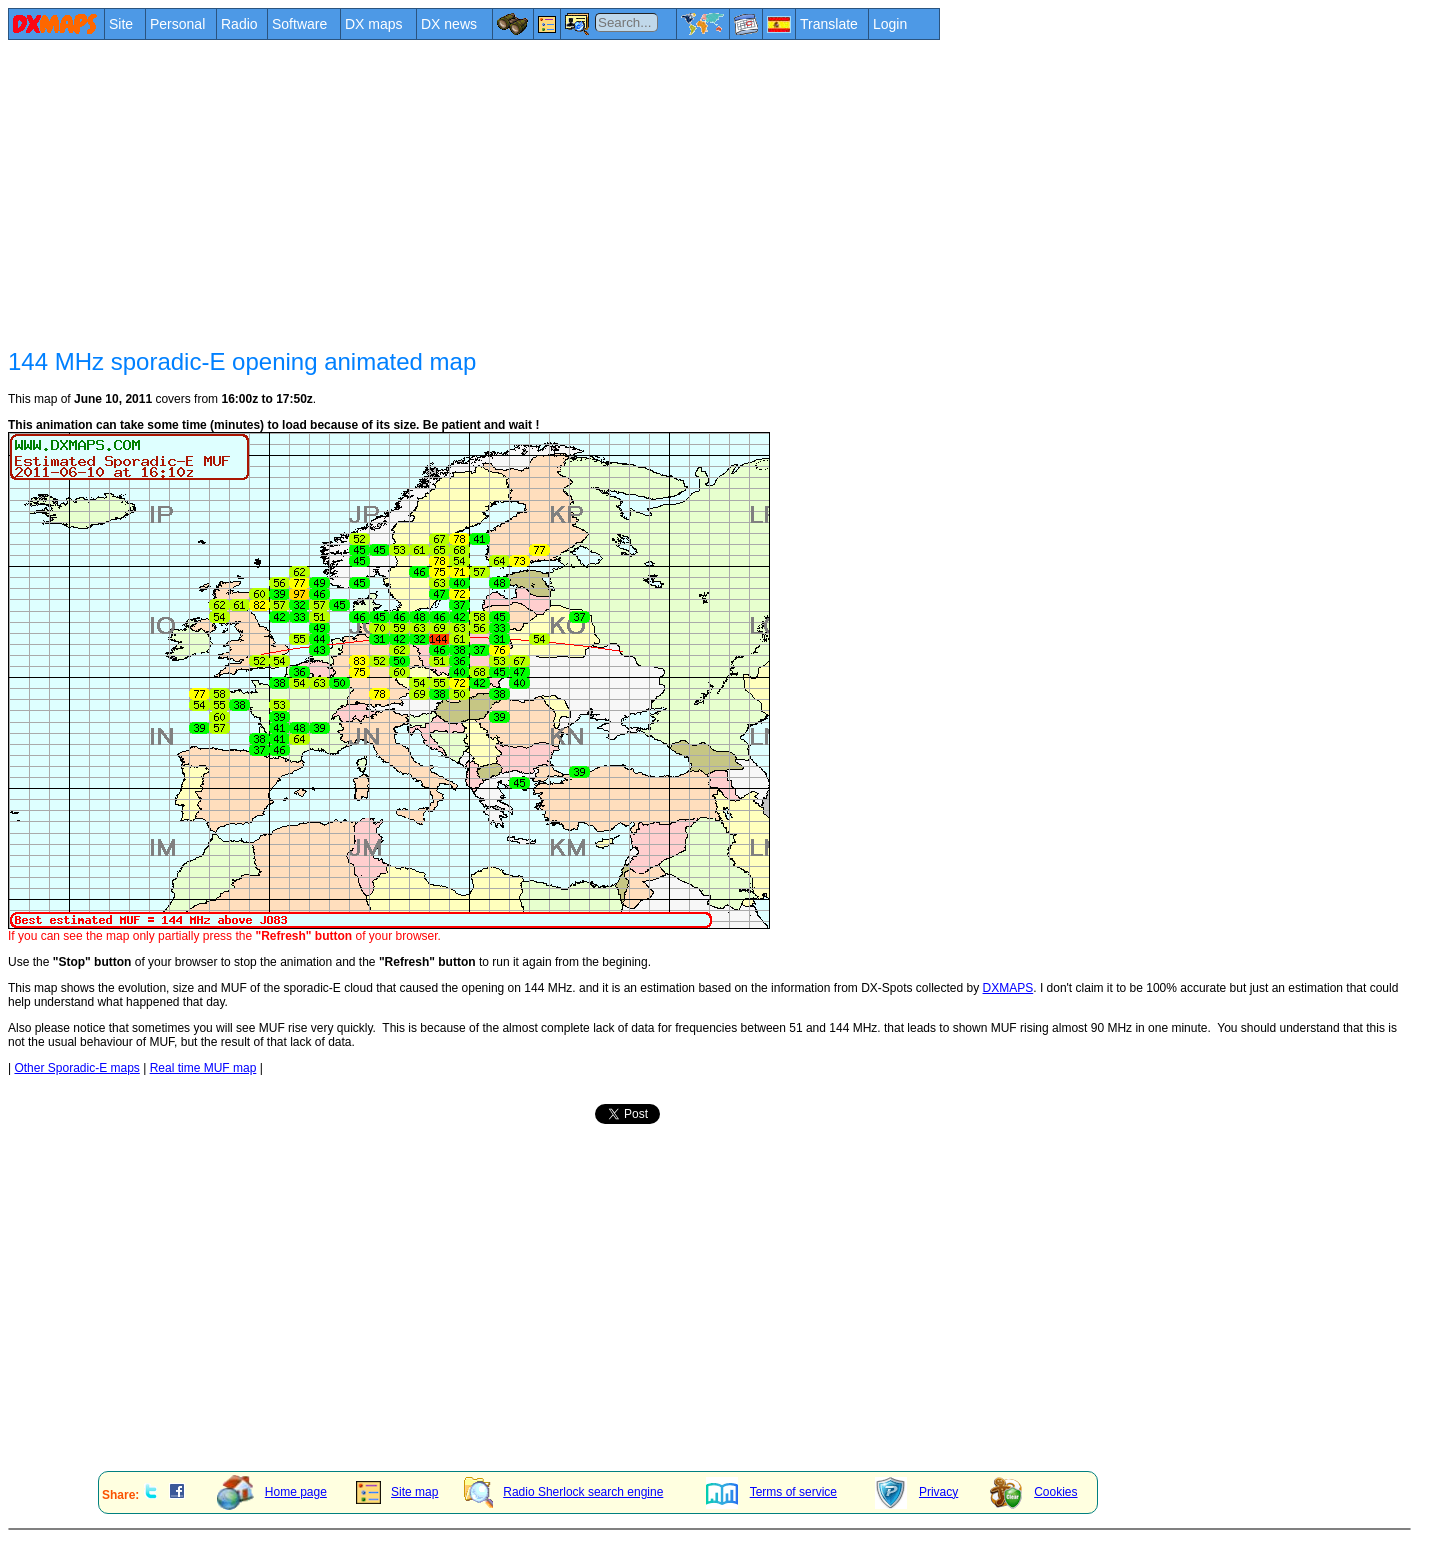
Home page (272, 1492)
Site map (397, 1492)
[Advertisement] (608, 192)
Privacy (916, 1492)
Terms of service (771, 1492)
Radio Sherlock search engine (563, 1492)
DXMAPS (1008, 988)
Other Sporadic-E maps (76, 1068)
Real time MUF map (203, 1068)
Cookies (1033, 1492)
